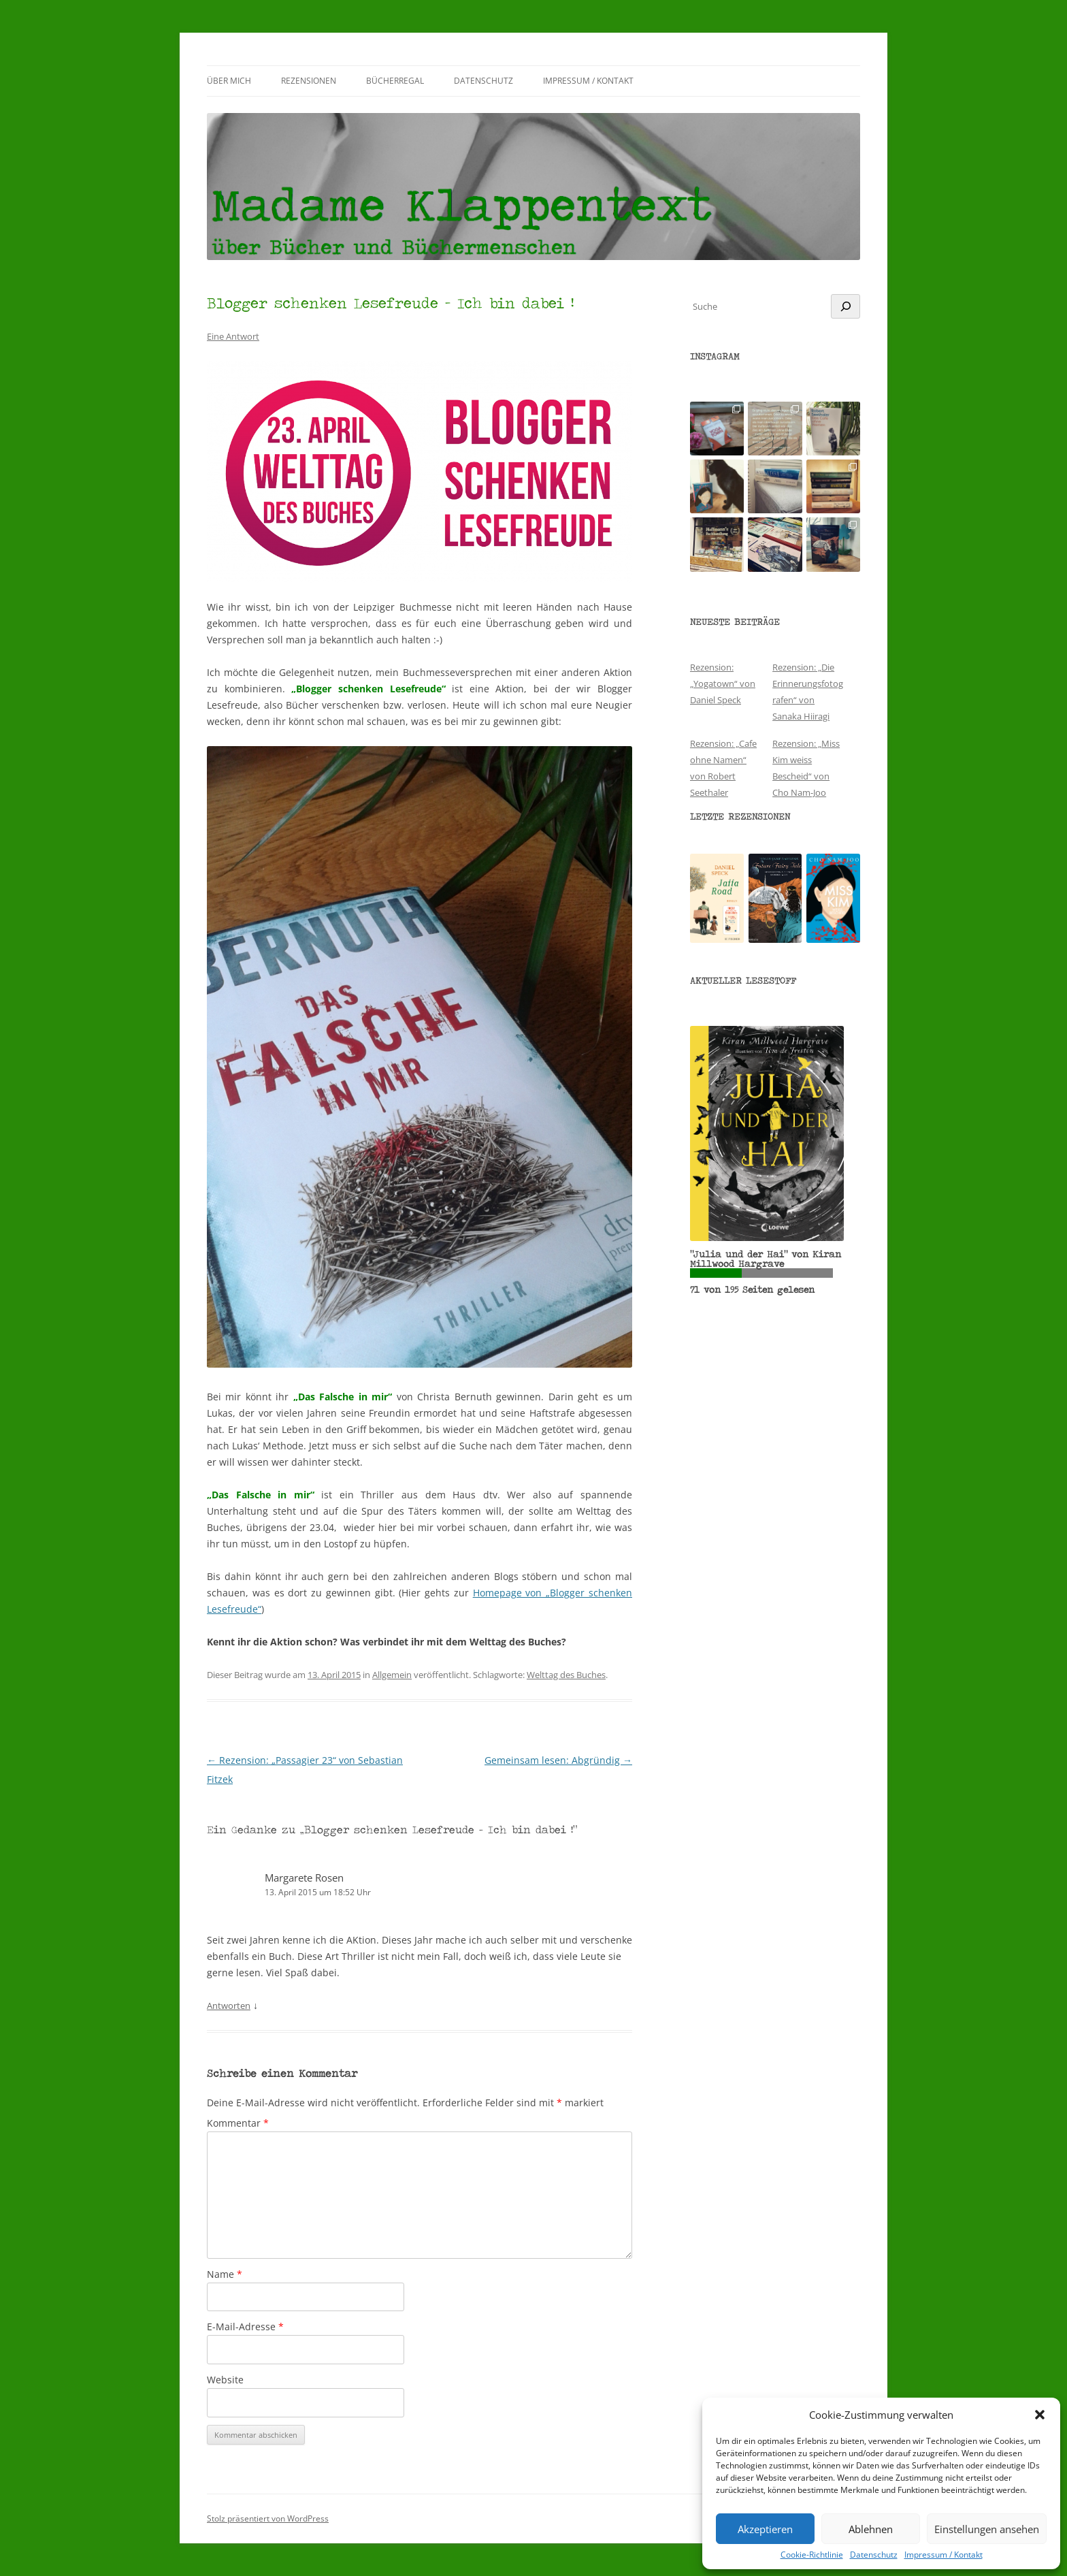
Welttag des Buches (566, 1675)
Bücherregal (395, 80)
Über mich (229, 80)
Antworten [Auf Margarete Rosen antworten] (228, 2005)
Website (225, 2379)
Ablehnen (871, 2529)
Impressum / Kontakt (943, 2555)
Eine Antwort (233, 336)
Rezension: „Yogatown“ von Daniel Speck (722, 683)
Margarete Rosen (304, 1877)
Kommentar (238, 2122)
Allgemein (392, 1675)
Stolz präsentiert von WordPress (268, 2518)
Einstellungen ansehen (986, 2529)
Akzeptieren (765, 2529)
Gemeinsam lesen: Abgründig (558, 1760)
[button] (1040, 2414)
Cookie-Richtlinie (812, 2555)
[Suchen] (845, 306)
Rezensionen (308, 80)
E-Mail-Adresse (245, 2326)
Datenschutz (874, 2555)
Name (224, 2274)
